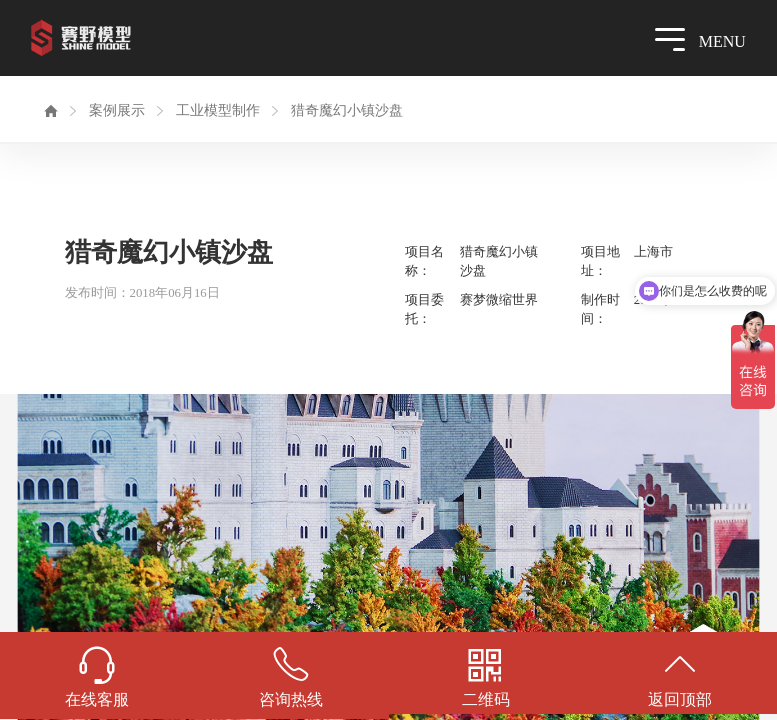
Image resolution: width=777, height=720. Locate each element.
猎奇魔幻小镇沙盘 (347, 110)
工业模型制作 (218, 110)
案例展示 (117, 110)
